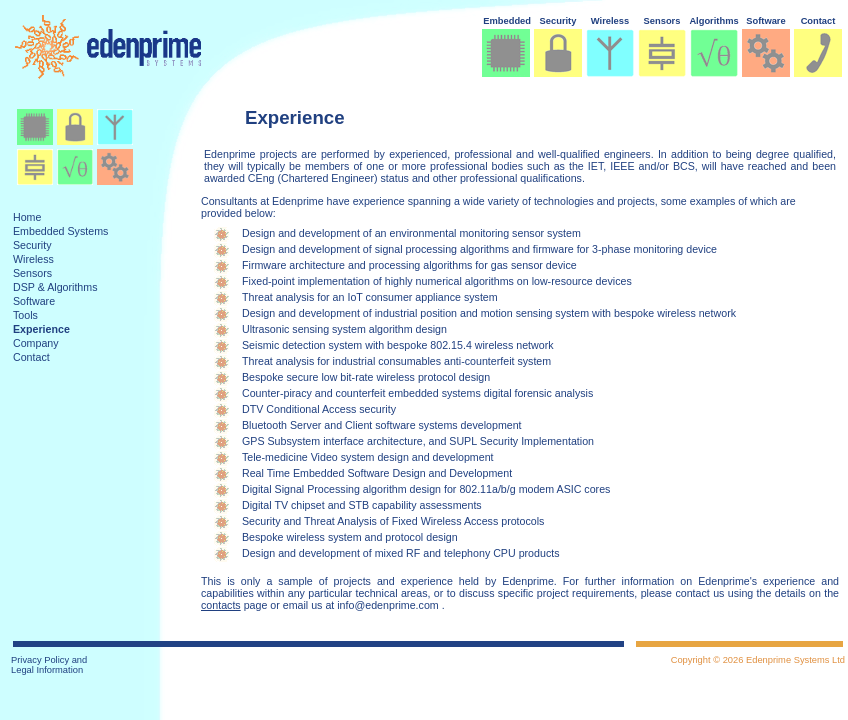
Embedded (507, 21)
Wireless (610, 21)
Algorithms (713, 21)
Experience (41, 329)
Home (27, 217)
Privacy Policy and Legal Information (49, 665)
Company (36, 343)
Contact (818, 21)
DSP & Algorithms (55, 287)
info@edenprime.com (387, 605)
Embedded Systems (60, 231)
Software (765, 21)
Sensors (662, 21)
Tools (25, 315)
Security (558, 21)
